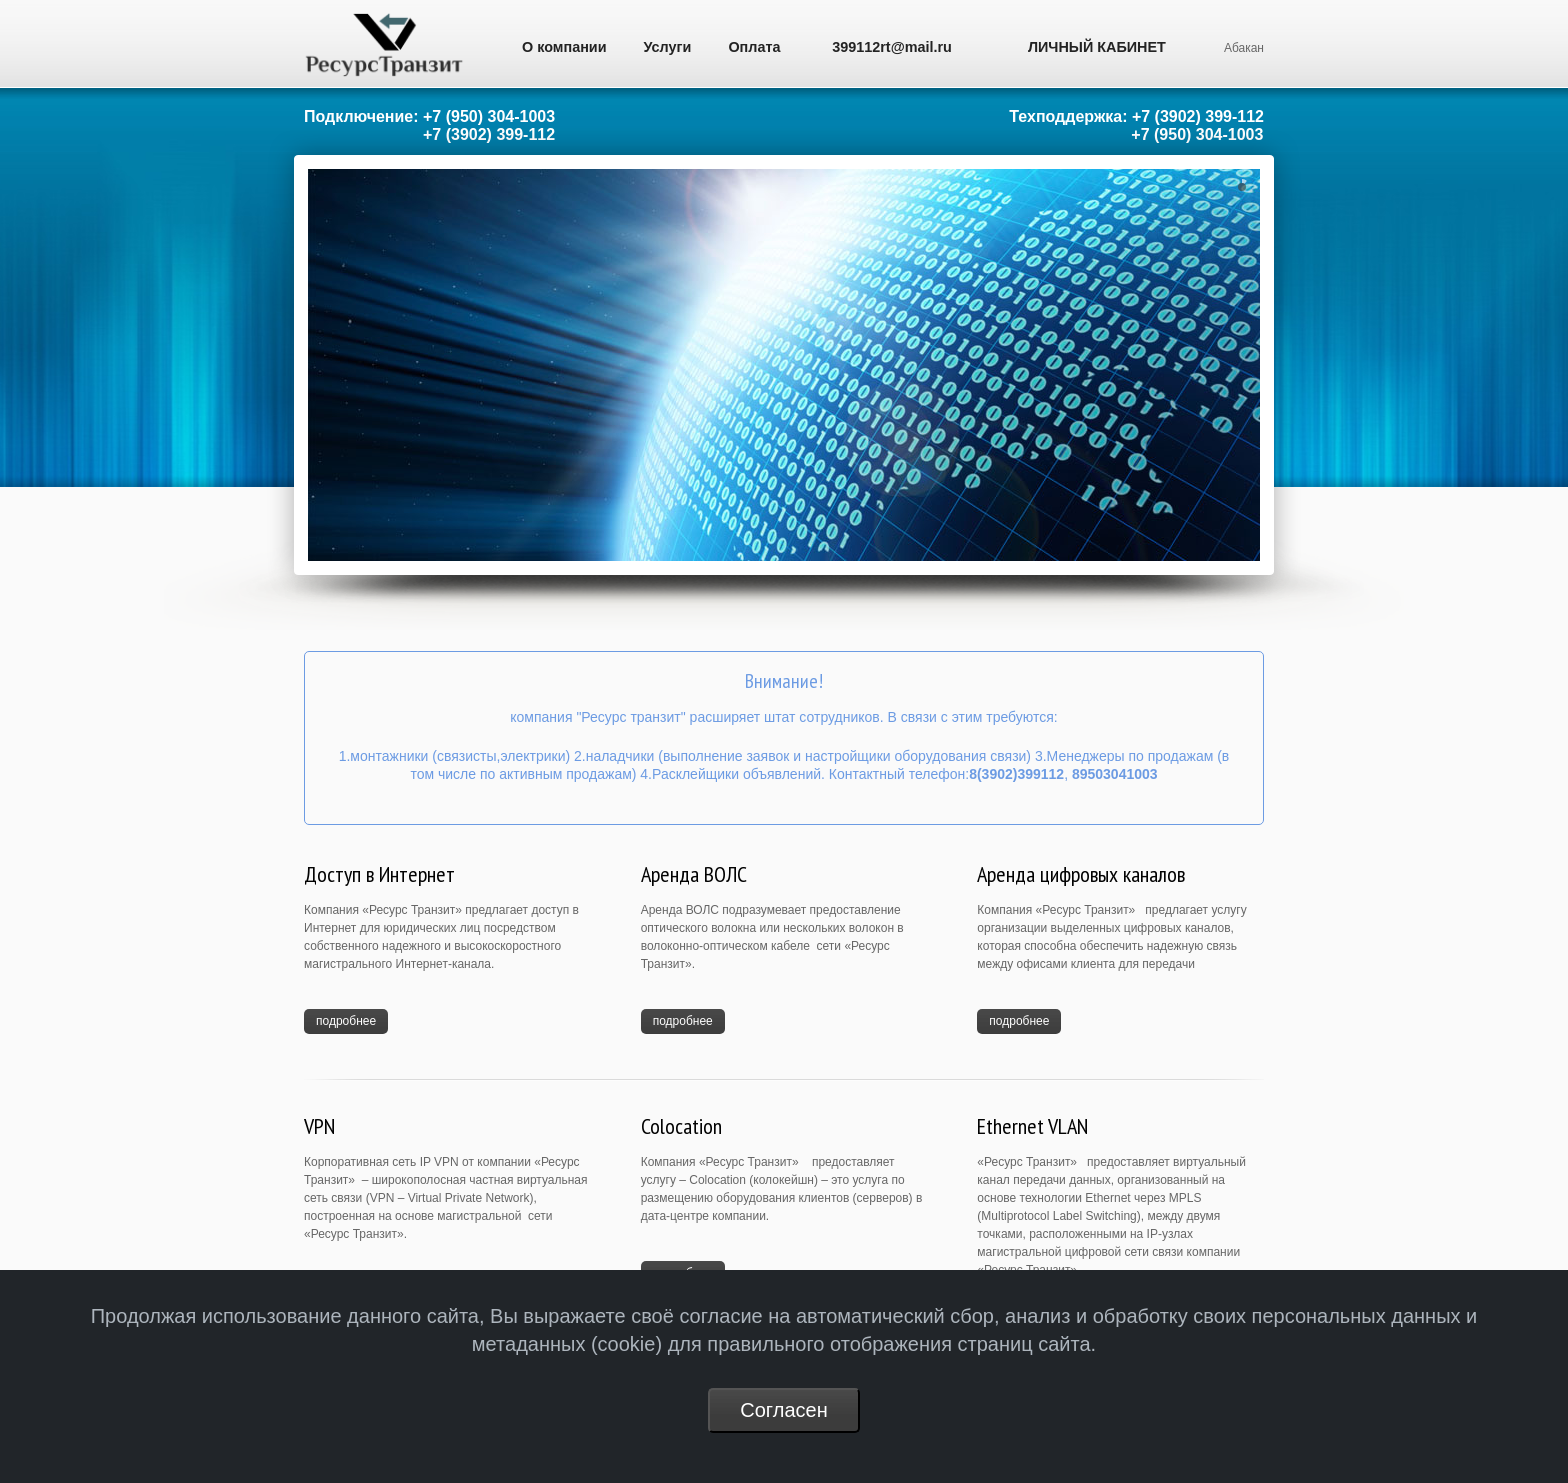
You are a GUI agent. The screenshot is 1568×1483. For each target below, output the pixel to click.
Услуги (668, 47)
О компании (564, 47)
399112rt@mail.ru (892, 47)
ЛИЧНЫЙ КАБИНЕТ (1097, 47)
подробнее (346, 1021)
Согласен (783, 1410)
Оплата (754, 47)
